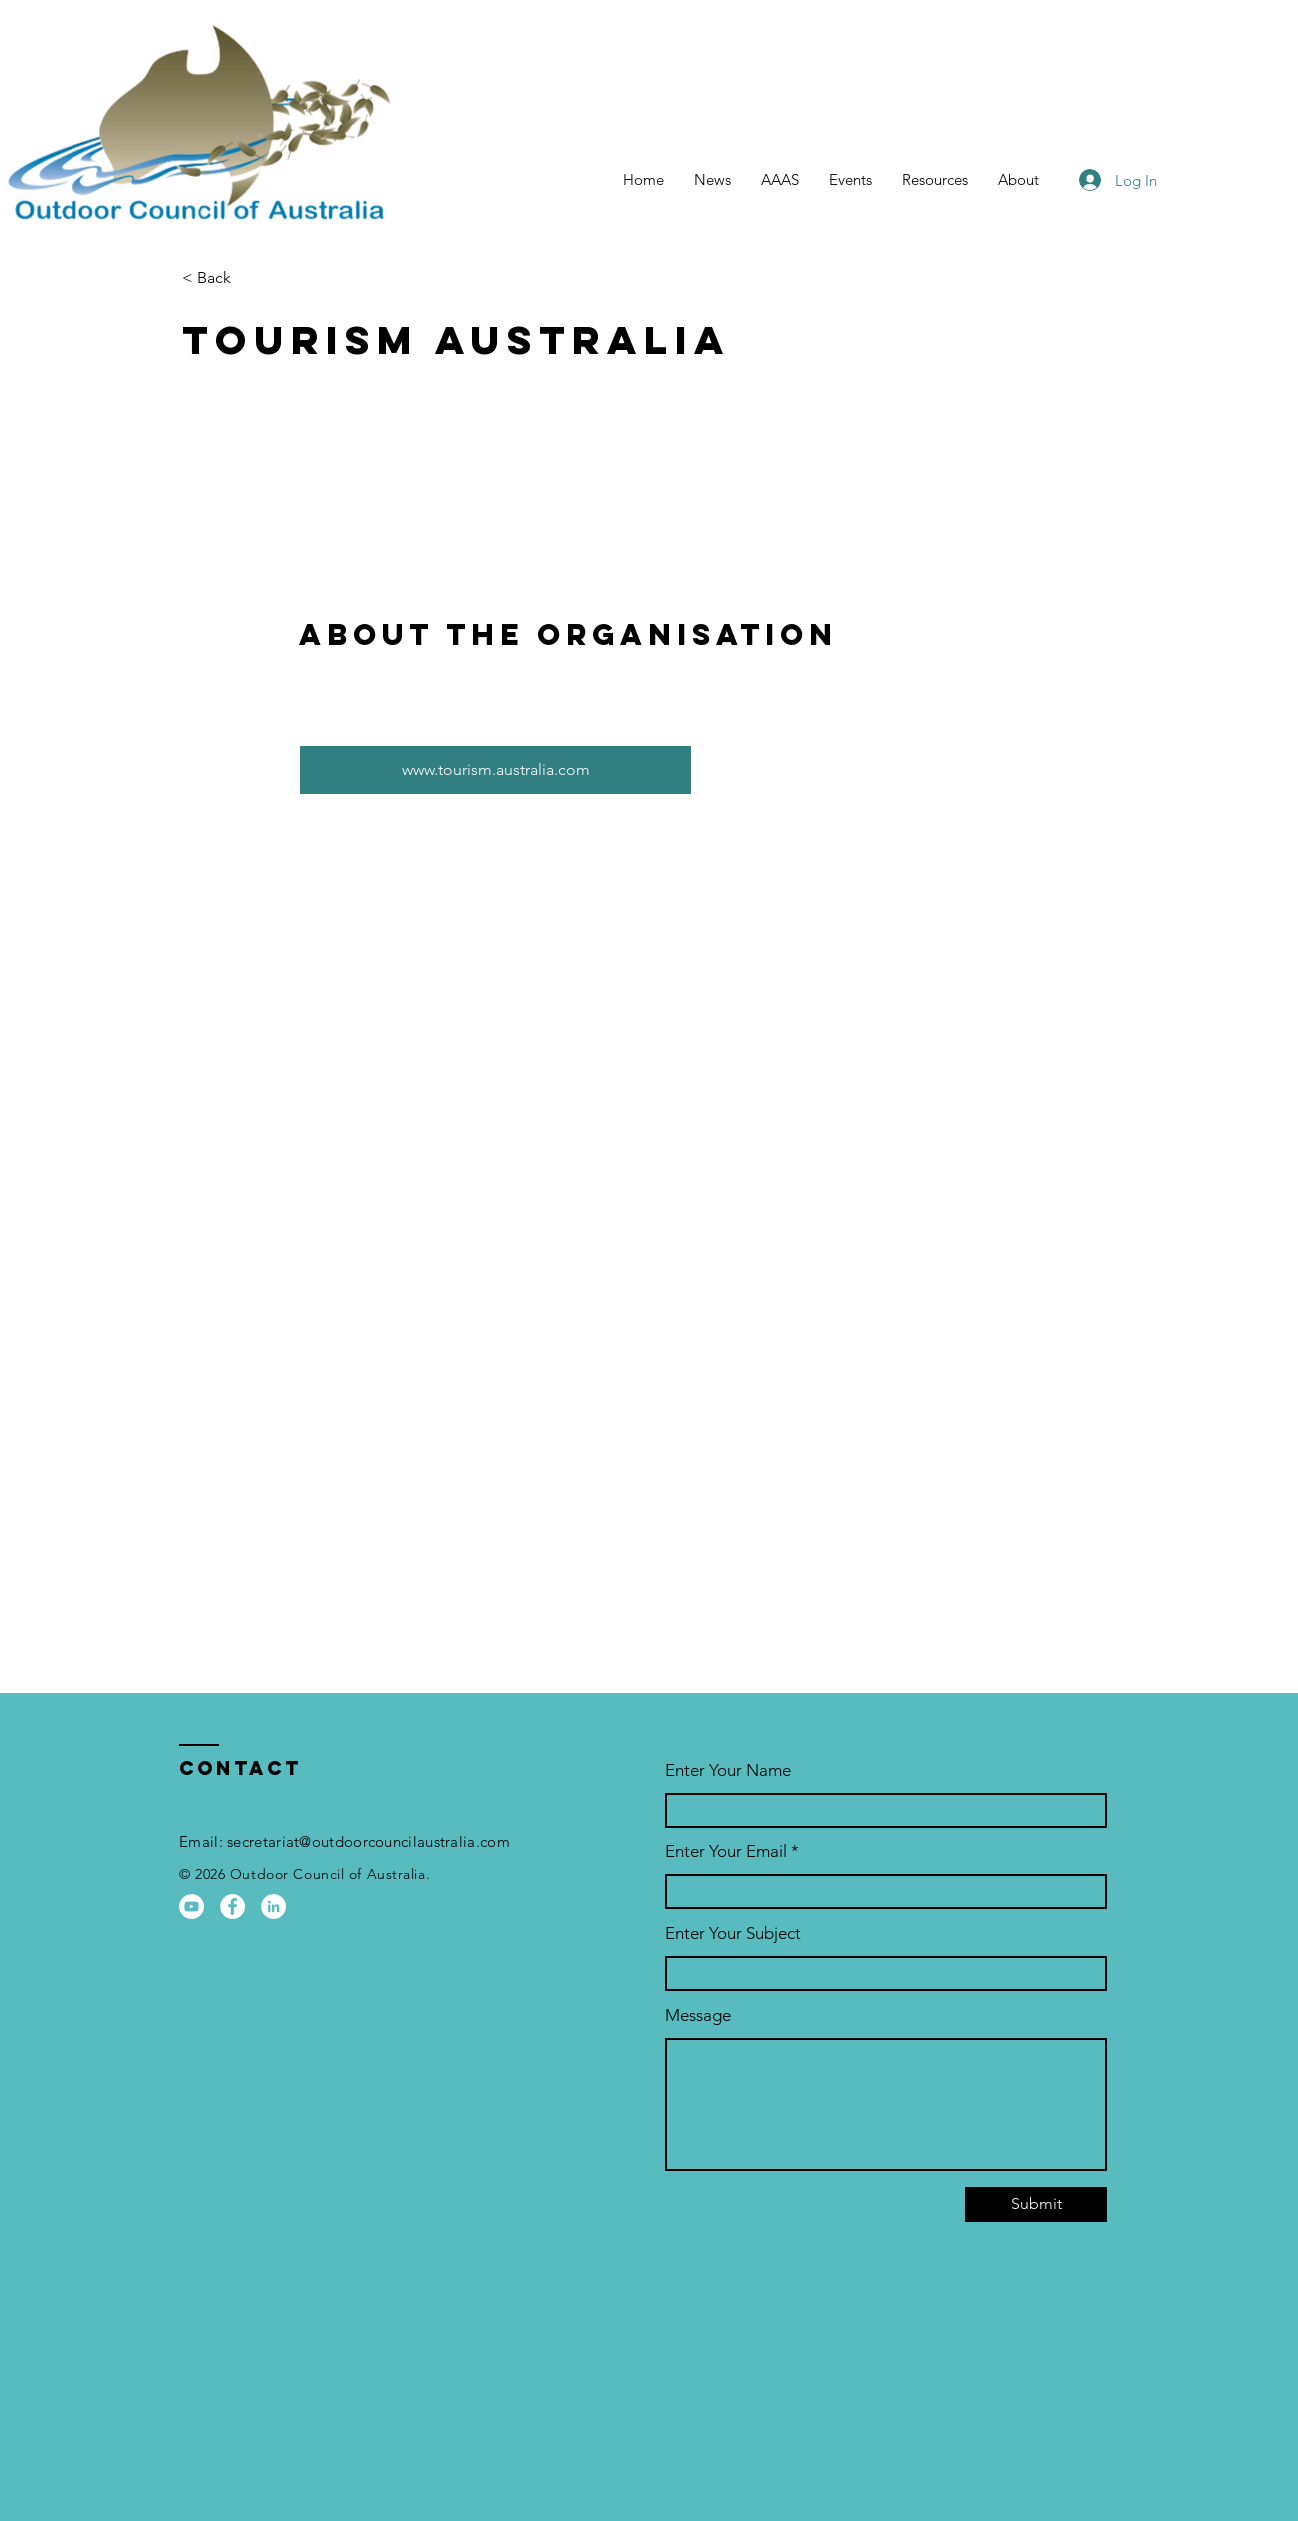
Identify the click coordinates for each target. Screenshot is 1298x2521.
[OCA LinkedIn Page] (273, 1906)
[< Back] (253, 278)
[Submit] (1036, 2204)
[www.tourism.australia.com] (495, 770)
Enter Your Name (728, 1770)
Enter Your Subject (733, 1933)
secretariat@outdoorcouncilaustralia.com (368, 1841)
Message (698, 2015)
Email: (203, 1841)
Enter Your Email (726, 1851)
